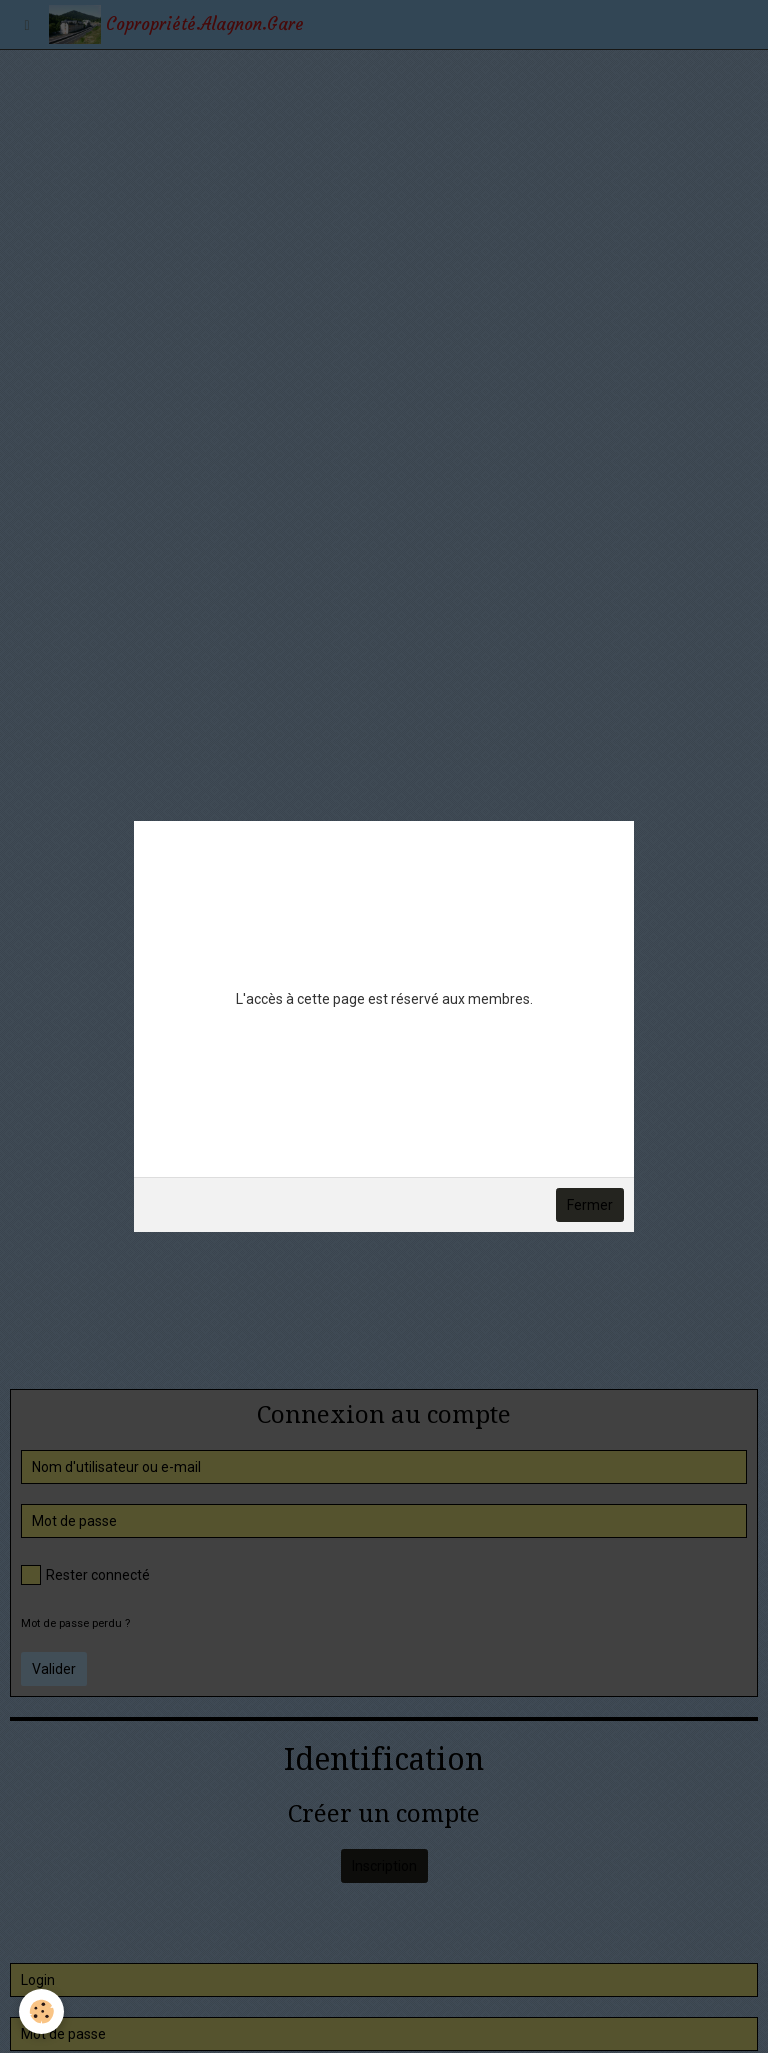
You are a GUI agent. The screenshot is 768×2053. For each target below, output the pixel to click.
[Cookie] (42, 2011)
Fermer (590, 1205)
